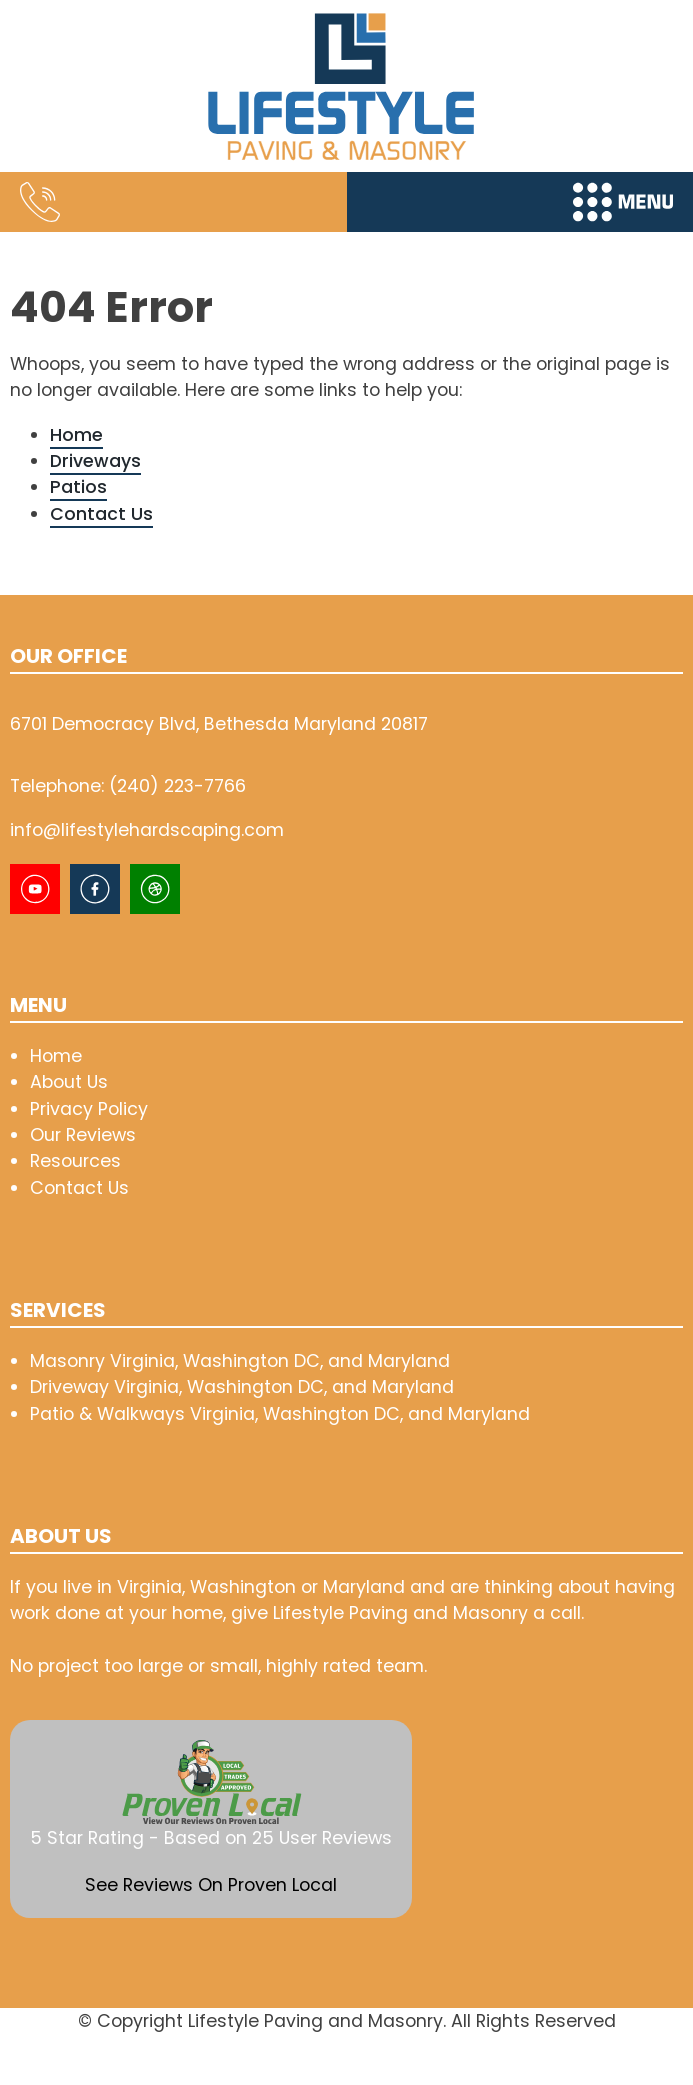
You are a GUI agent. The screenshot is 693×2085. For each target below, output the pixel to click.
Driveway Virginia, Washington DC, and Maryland (242, 1386)
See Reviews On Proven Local (211, 1884)
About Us (69, 1081)
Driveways (95, 460)
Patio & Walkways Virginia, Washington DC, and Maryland (280, 1413)
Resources (75, 1160)
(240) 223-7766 (177, 785)
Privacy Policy (89, 1108)
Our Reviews (83, 1134)
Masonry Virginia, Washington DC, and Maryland (240, 1360)
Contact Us (101, 513)
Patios (78, 486)
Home (76, 434)
